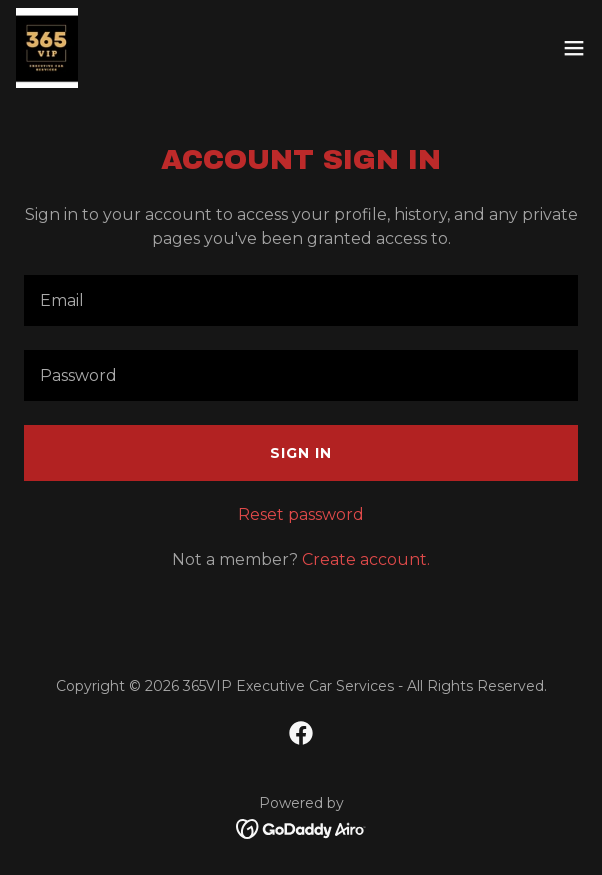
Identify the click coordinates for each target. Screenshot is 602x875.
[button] (574, 48)
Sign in (301, 453)
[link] (47, 48)
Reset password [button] (301, 514)
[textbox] (301, 300)
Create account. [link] (366, 559)
